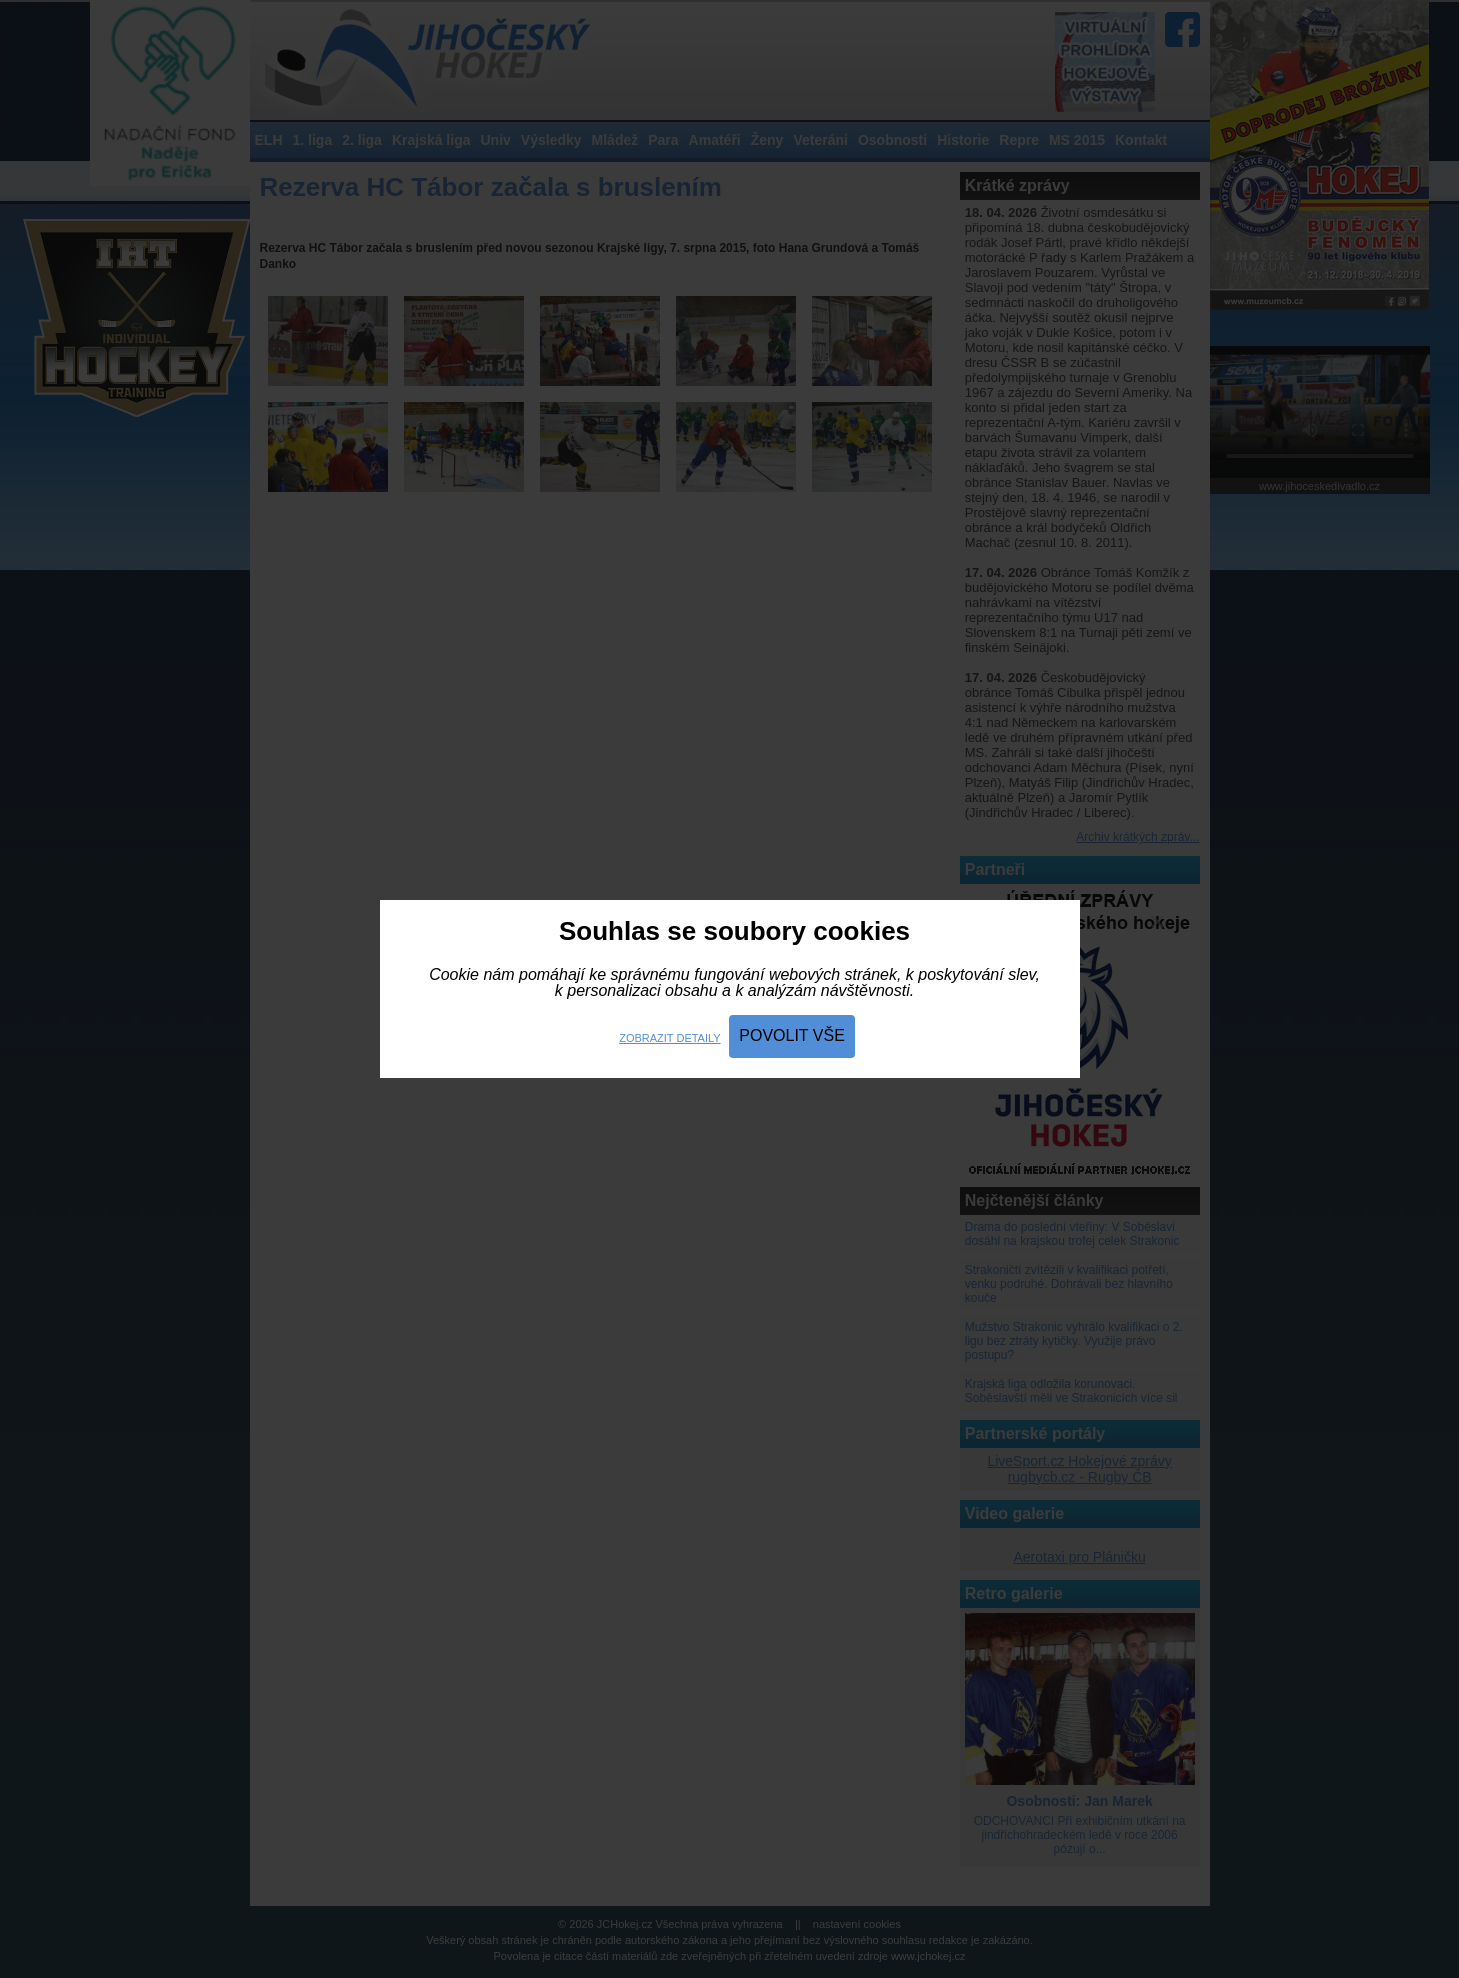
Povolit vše (792, 1035)
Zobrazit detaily (669, 1038)
